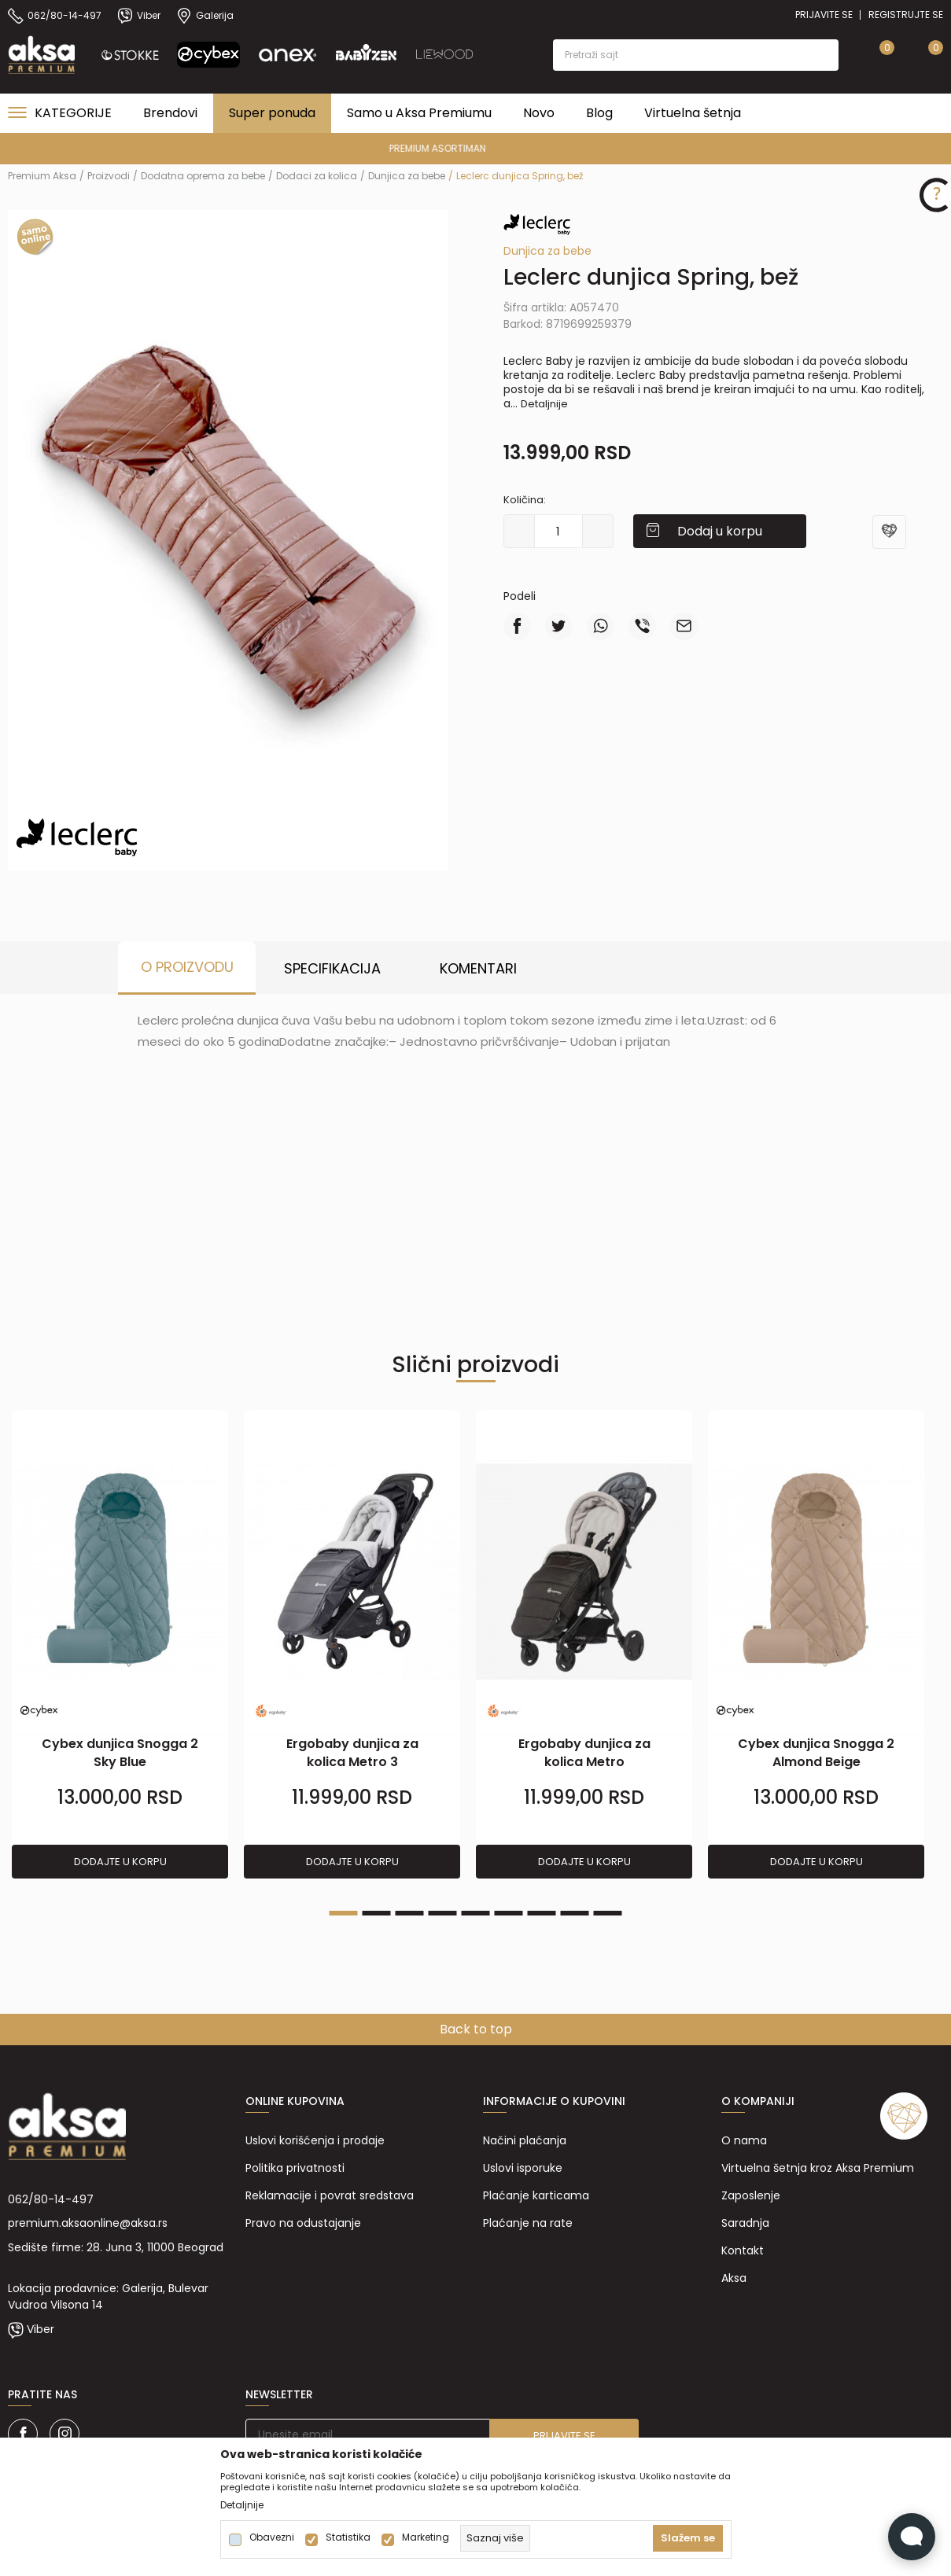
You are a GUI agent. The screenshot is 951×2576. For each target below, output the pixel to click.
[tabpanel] (120, 1645)
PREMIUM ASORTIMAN (474, 148)
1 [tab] (344, 1913)
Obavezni (271, 2537)
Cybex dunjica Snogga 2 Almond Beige (816, 1753)
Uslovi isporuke (522, 2168)
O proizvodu (187, 967)
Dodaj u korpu (719, 531)
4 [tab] (443, 1913)
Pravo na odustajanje (303, 2223)
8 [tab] (575, 1913)
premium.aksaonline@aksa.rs (88, 2223)
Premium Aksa (42, 175)
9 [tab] (608, 1913)
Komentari (478, 968)
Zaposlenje (750, 2195)
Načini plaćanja (524, 2140)
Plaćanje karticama (536, 2195)
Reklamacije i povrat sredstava (329, 2195)
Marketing (425, 2537)
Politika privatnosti (295, 2168)
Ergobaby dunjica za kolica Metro (584, 1753)
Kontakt (742, 2250)
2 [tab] (377, 1913)
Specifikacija (332, 968)
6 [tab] (509, 1913)
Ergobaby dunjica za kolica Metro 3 (352, 1753)
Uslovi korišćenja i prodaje (315, 2140)
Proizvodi (108, 175)
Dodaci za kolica (316, 175)
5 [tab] (476, 1913)
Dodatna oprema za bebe (203, 175)
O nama (744, 2140)
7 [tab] (542, 1913)
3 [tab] (410, 1913)
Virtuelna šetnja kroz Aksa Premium (817, 2168)
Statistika (348, 2537)
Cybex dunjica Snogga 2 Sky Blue (120, 1753)
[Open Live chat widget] (911, 2536)
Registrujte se (905, 14)
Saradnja (745, 2223)
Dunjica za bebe (406, 175)
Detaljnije (544, 403)
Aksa (733, 2278)
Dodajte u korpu (120, 1861)
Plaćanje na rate (528, 2223)
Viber (40, 2329)
